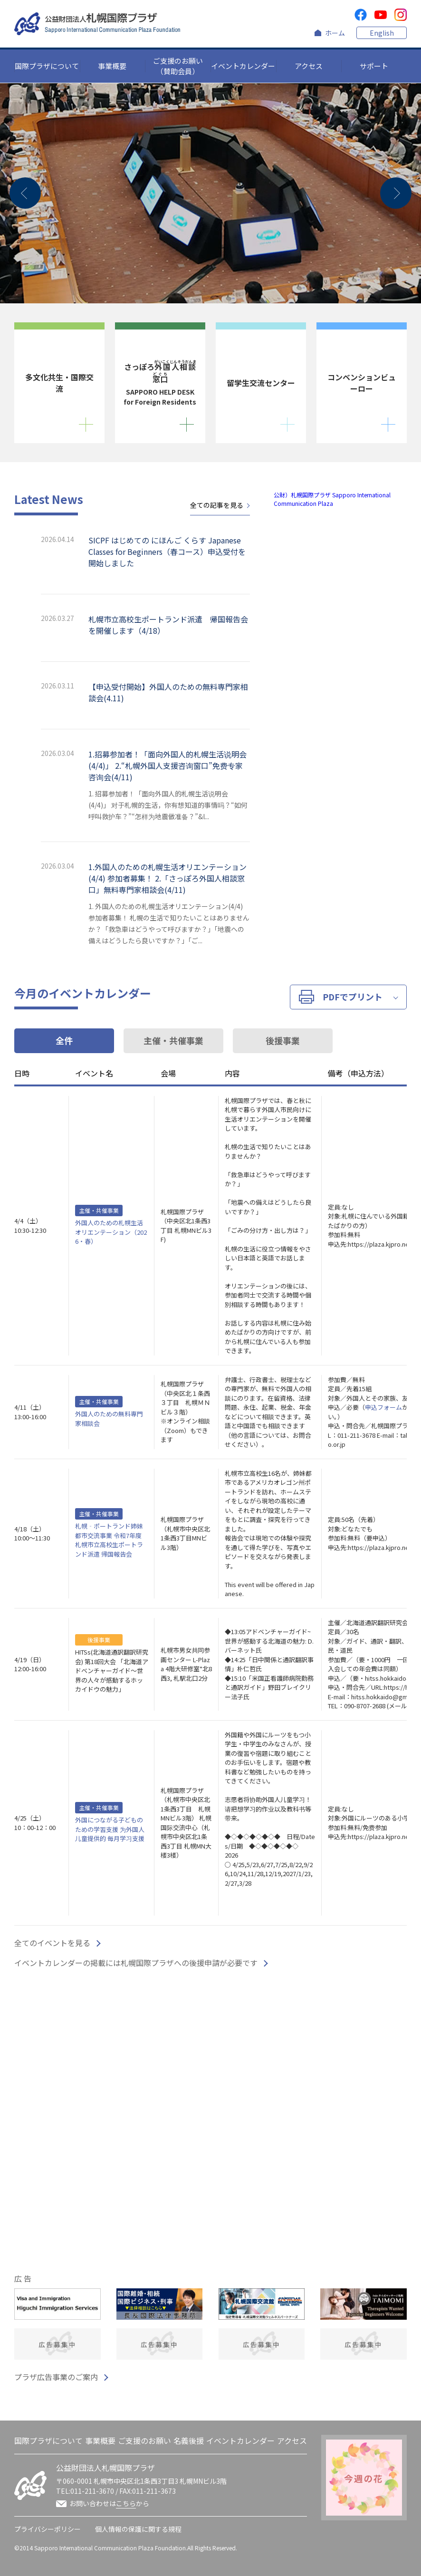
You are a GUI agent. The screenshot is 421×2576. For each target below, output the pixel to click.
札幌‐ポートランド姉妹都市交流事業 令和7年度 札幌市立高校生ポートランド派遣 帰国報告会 (109, 1540)
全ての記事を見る (216, 505)
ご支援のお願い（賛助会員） (178, 66)
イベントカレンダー (243, 66)
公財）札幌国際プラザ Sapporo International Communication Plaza (332, 499)
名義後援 (188, 2440)
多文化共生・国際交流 (59, 382)
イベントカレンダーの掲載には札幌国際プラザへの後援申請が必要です (136, 1962)
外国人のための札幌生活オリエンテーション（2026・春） (111, 1232)
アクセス (309, 66)
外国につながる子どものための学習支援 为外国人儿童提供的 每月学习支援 (109, 1829)
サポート (374, 66)
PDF (341, 997)
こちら (126, 2503)
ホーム (335, 33)
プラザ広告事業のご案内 (56, 2376)
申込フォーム (383, 1407)
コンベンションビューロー (361, 382)
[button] (25, 193)
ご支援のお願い (144, 2440)
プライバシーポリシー (47, 2529)
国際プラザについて (47, 66)
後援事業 (283, 1040)
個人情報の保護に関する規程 (138, 2529)
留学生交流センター (261, 382)
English (382, 33)
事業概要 (112, 66)
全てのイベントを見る (52, 1942)
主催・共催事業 (173, 1040)
